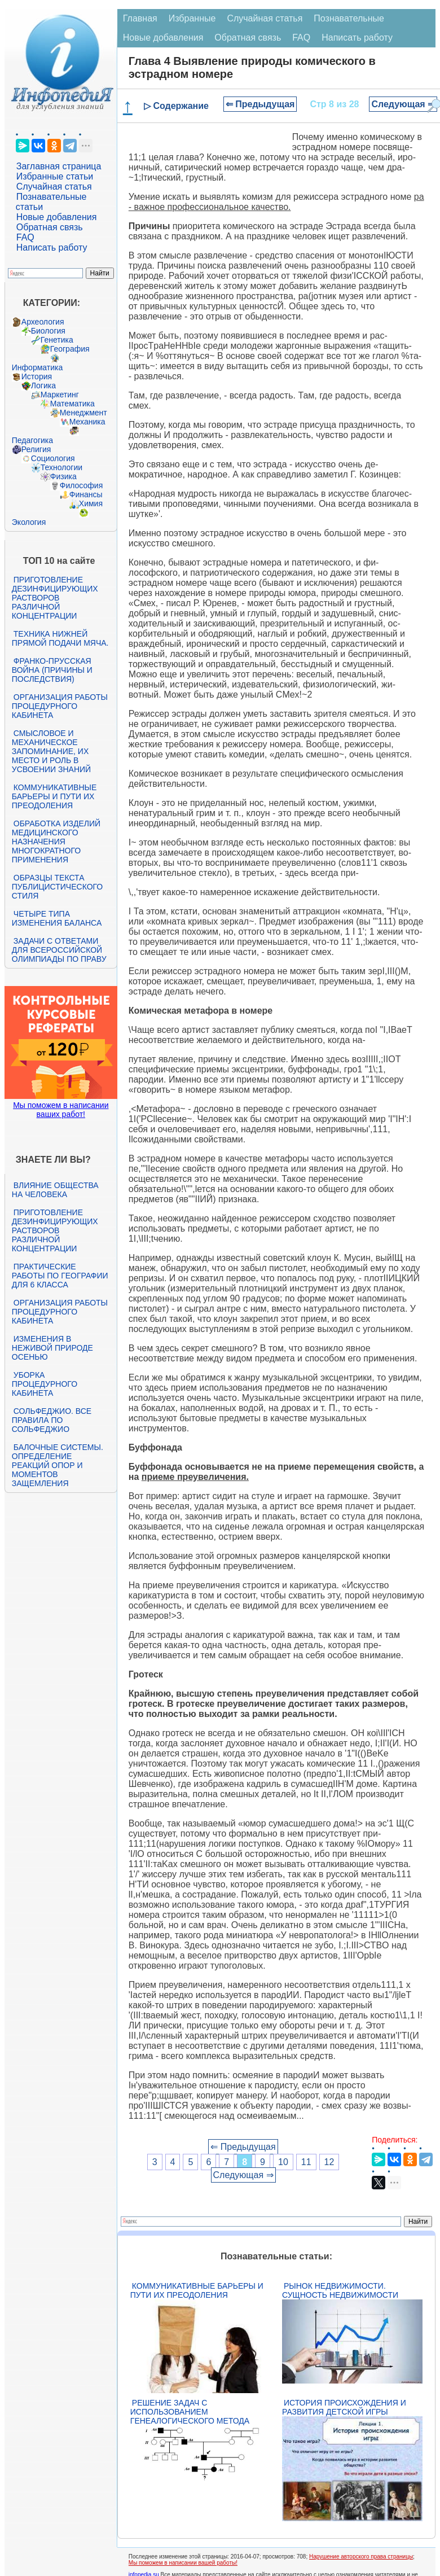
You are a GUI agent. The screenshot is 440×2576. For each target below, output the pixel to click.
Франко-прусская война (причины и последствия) (52, 670)
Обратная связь (49, 227)
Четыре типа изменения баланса (57, 918)
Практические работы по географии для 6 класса (60, 1275)
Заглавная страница (59, 166)
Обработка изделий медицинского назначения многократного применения (56, 841)
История (36, 376)
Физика (63, 476)
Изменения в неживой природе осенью (52, 1347)
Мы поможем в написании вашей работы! (183, 2563)
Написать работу (51, 247)
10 (283, 2162)
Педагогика (32, 440)
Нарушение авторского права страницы (361, 2556)
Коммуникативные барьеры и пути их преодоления (54, 796)
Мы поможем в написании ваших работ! (60, 1110)
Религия (36, 449)
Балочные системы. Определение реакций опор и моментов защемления (57, 1465)
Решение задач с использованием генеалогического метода (189, 2411)
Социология (53, 458)
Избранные (192, 18)
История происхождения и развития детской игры (344, 2407)
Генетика (57, 339)
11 (306, 2162)
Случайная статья (54, 186)
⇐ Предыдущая (260, 104)
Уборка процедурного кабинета (44, 1383)
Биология (48, 330)
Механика (87, 421)
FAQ (25, 237)
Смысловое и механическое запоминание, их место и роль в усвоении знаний (51, 751)
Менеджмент (83, 412)
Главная (140, 18)
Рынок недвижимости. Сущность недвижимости (340, 2290)
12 (329, 2162)
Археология (42, 321)
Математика (72, 403)
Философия (81, 485)
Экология (29, 522)
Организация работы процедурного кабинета (60, 706)
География (70, 348)
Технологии (61, 467)
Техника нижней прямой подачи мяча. (60, 638)
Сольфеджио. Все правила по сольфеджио (51, 1420)
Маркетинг (60, 394)
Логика (43, 385)
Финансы (86, 494)
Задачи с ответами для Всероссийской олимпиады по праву (59, 949)
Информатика (37, 367)
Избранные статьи (54, 176)
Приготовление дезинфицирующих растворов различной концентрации (55, 597)
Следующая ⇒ (403, 104)
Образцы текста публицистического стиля (57, 886)
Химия (91, 503)
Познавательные (349, 18)
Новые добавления (56, 217)
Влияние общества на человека (55, 1190)
